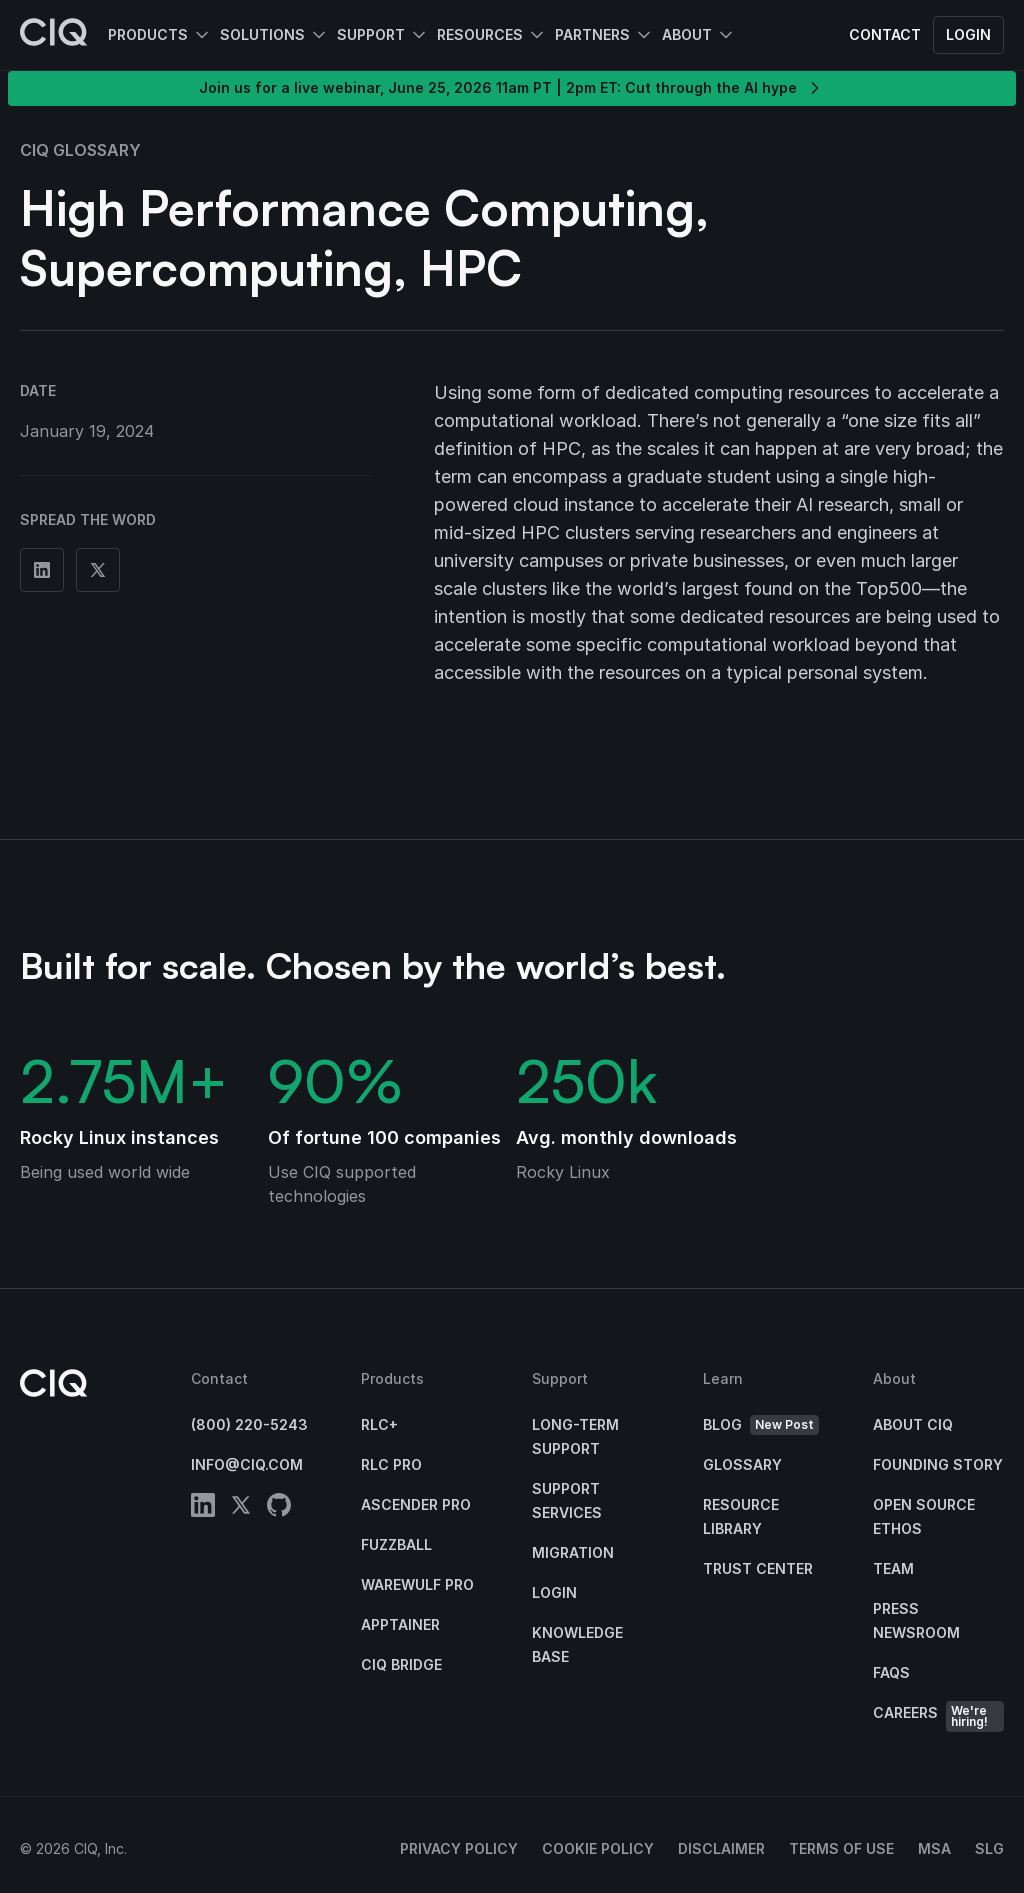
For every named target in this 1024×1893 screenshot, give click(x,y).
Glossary (742, 1464)
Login (968, 34)
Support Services (567, 1500)
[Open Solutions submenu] (317, 35)
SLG (989, 1848)
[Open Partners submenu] (642, 35)
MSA (934, 1848)
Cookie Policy (598, 1848)
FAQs (891, 1672)
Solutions (262, 34)
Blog (761, 1425)
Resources (480, 34)
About (687, 34)
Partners (592, 34)
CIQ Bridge (401, 1664)
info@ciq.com (247, 1464)
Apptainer (400, 1624)
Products (148, 34)
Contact (885, 34)
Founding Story (938, 1464)
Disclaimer (721, 1848)
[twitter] (241, 1508)
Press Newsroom (916, 1620)
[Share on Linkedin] (42, 570)
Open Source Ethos (924, 1516)
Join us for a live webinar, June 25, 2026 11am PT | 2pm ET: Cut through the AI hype (512, 88)
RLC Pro (391, 1464)
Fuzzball (396, 1544)
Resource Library (741, 1516)
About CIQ (913, 1424)
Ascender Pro (416, 1504)
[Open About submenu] (724, 35)
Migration (573, 1552)
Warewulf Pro (417, 1584)
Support (371, 34)
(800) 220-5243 (249, 1424)
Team (893, 1568)
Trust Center (758, 1568)
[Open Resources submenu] (535, 35)
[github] (279, 1508)
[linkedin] (203, 1508)
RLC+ (379, 1424)
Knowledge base (577, 1644)
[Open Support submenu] (417, 35)
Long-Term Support (575, 1436)
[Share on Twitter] (98, 570)
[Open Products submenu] (200, 35)
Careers (938, 1716)
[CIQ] (54, 35)
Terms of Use (841, 1848)
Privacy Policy (459, 1848)
